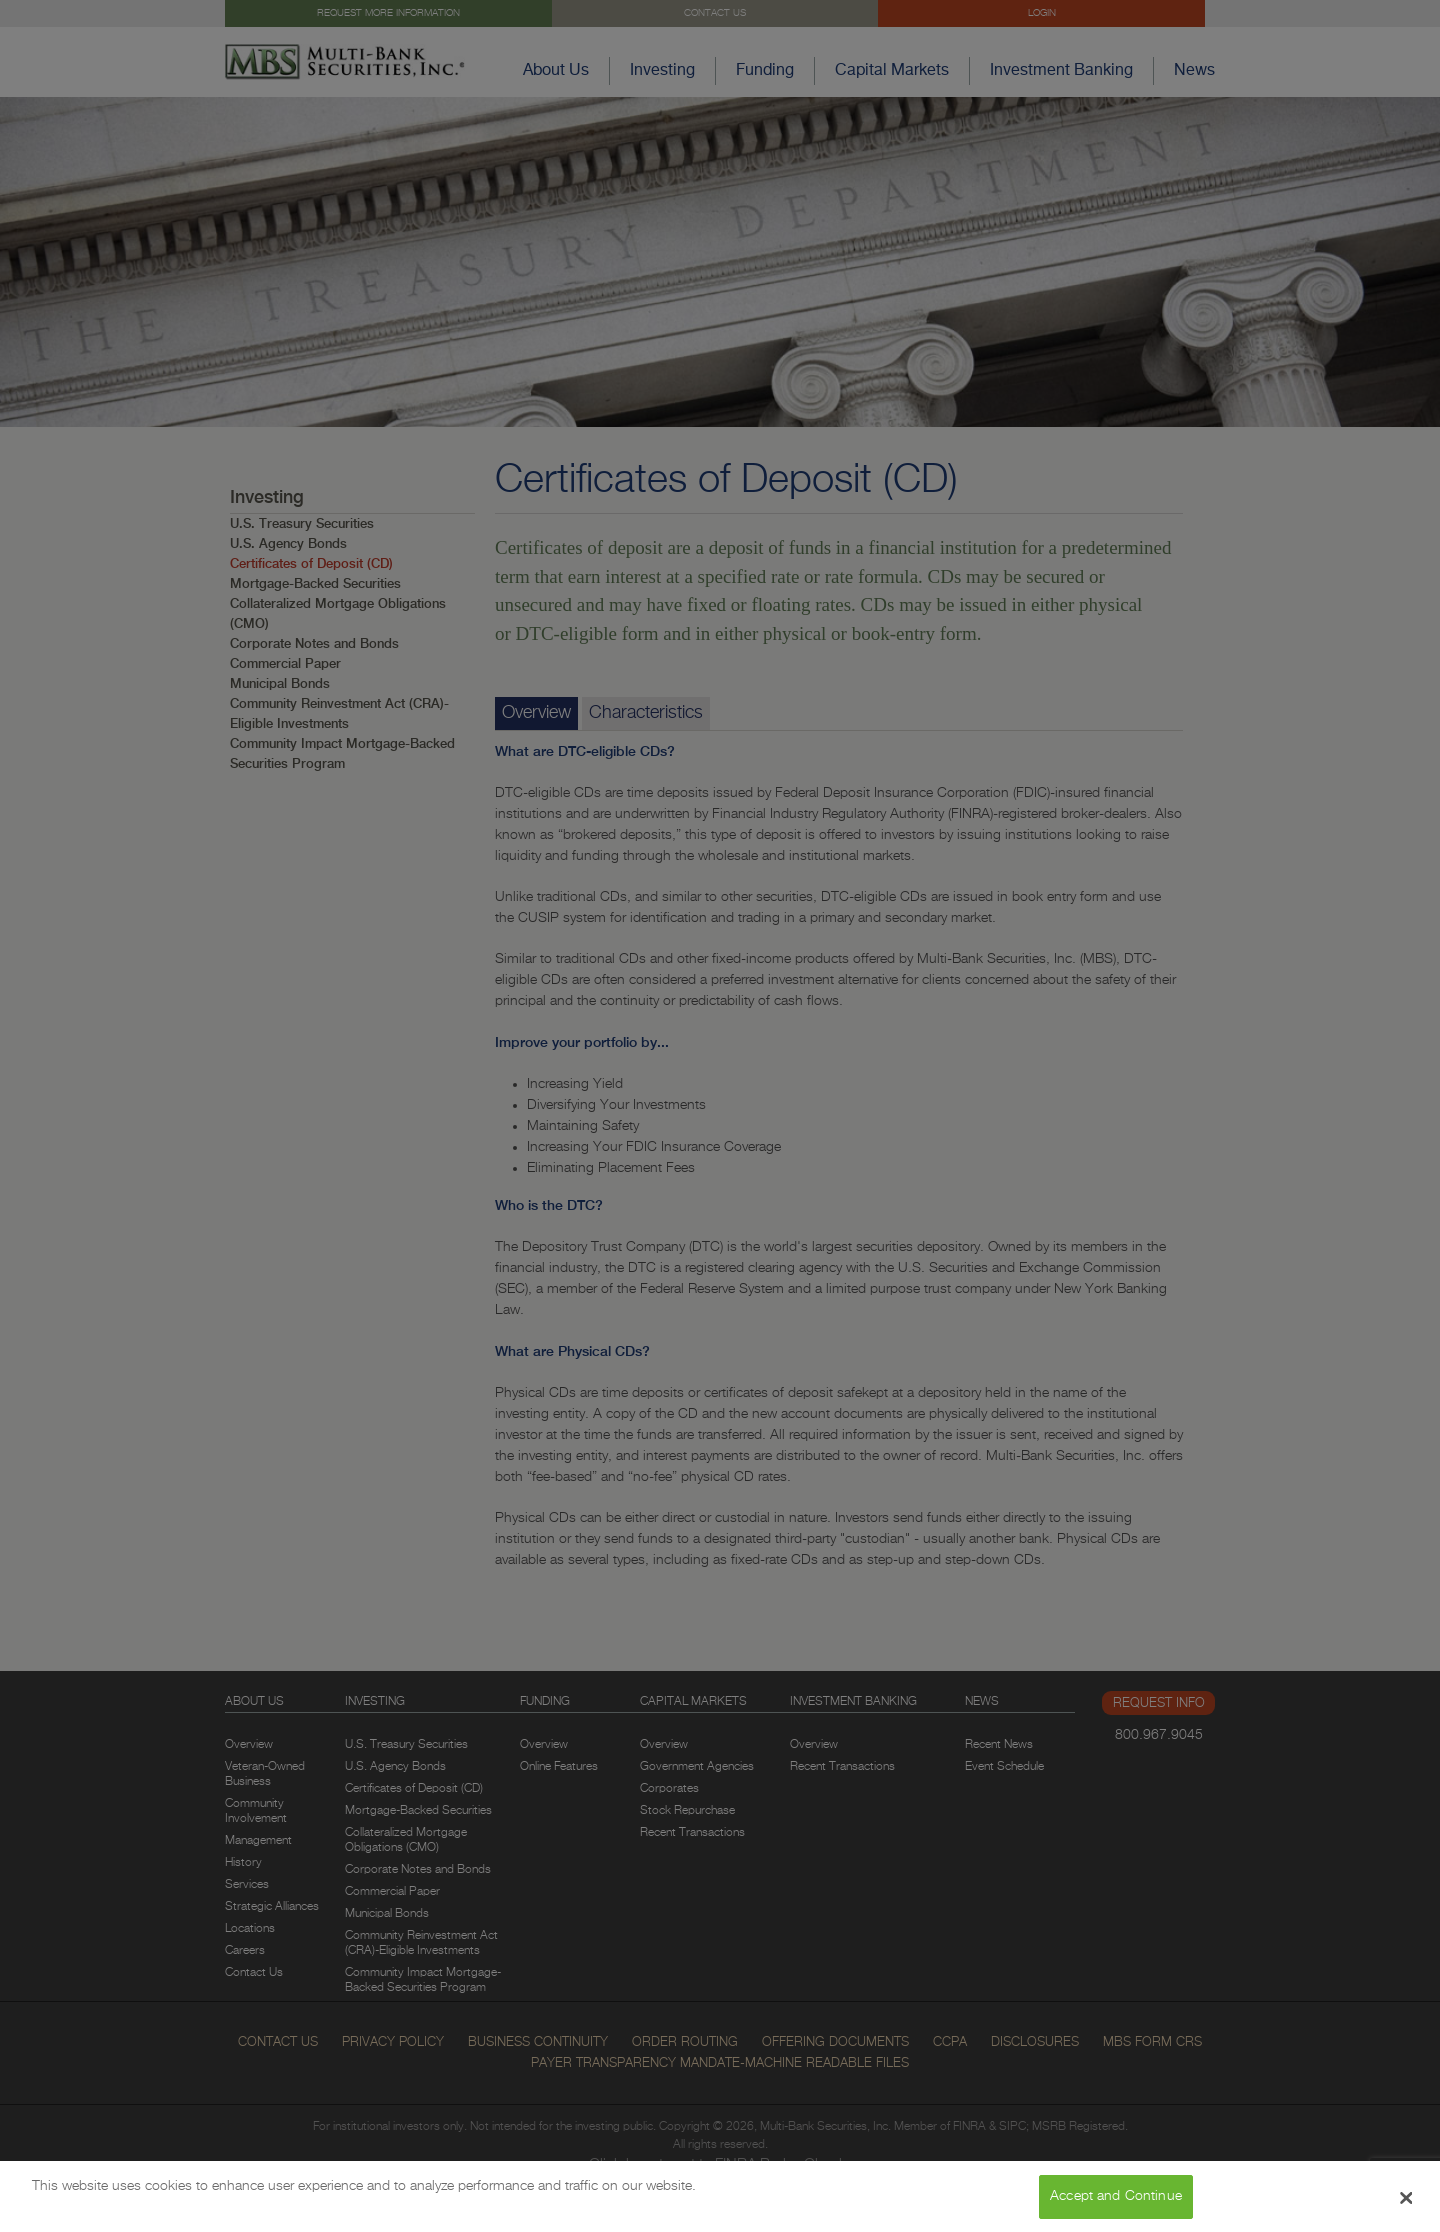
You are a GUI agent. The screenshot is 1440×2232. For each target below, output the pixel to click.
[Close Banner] (1407, 2206)
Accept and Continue (1116, 2204)
